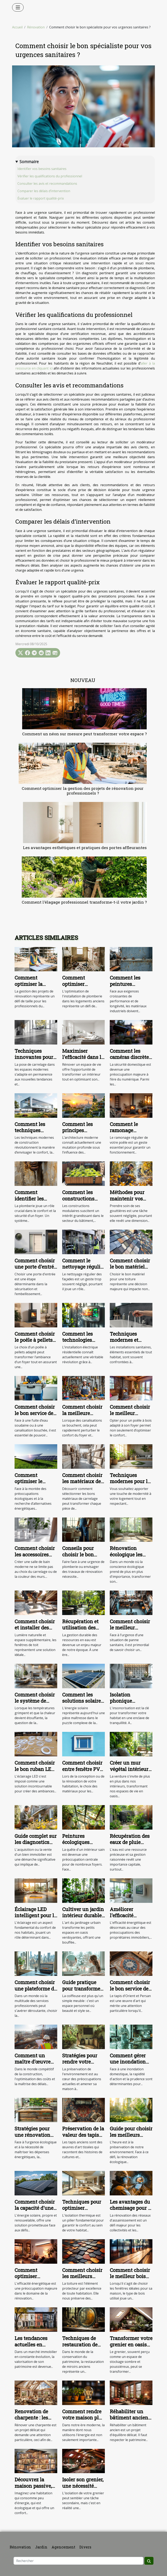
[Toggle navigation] (18, 7)
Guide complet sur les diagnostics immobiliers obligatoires (36, 1845)
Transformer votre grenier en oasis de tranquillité (131, 2344)
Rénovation (36, 27)
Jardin (41, 2547)
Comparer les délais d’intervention (43, 191)
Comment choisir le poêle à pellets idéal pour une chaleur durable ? (35, 1343)
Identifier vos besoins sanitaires (41, 168)
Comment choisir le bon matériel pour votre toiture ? (130, 1270)
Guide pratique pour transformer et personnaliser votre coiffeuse (82, 1991)
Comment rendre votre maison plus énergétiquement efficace (83, 2420)
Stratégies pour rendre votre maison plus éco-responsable (82, 2065)
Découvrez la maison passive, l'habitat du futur (35, 2485)
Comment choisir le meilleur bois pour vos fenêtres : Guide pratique (131, 2279)
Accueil (17, 27)
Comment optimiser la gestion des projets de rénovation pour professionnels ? (83, 791)
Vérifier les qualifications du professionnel (49, 176)
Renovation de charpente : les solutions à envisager (31, 2420)
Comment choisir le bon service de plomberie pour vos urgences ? (35, 1416)
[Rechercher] (78, 2561)
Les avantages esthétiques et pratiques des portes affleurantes (85, 847)
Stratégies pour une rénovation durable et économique (32, 2138)
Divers (85, 2547)
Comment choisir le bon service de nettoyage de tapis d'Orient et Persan (131, 1991)
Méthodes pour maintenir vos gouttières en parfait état (127, 1201)
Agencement (63, 2547)
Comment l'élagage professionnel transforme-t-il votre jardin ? (84, 902)
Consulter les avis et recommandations (47, 183)
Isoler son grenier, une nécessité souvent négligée (82, 2485)
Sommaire (29, 161)
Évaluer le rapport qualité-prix (40, 198)
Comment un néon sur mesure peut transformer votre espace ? (84, 733)
